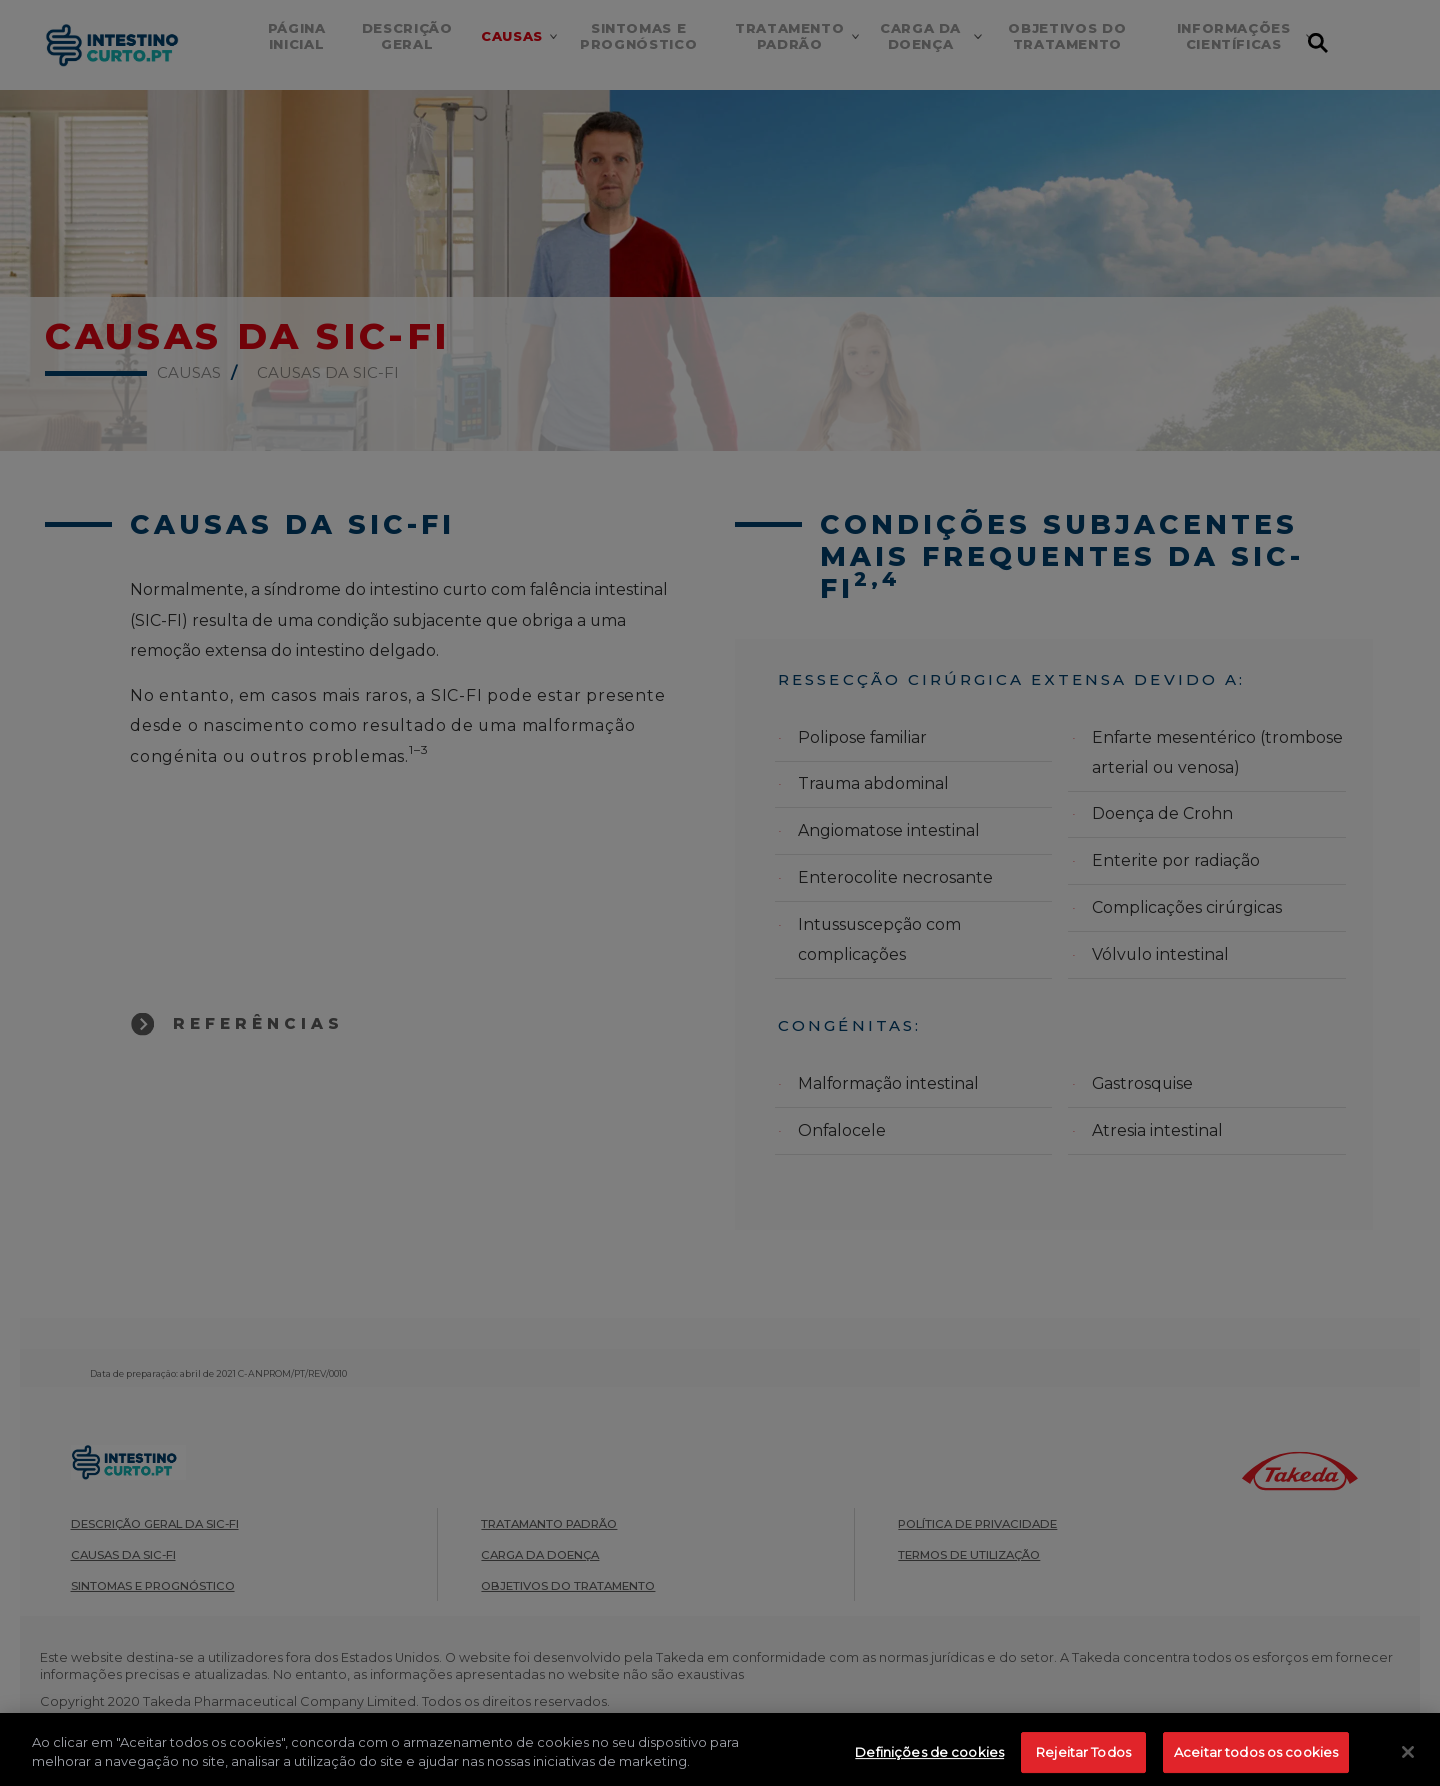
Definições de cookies (929, 1763)
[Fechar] (1408, 1763)
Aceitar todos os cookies (1256, 1763)
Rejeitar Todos (1083, 1763)
